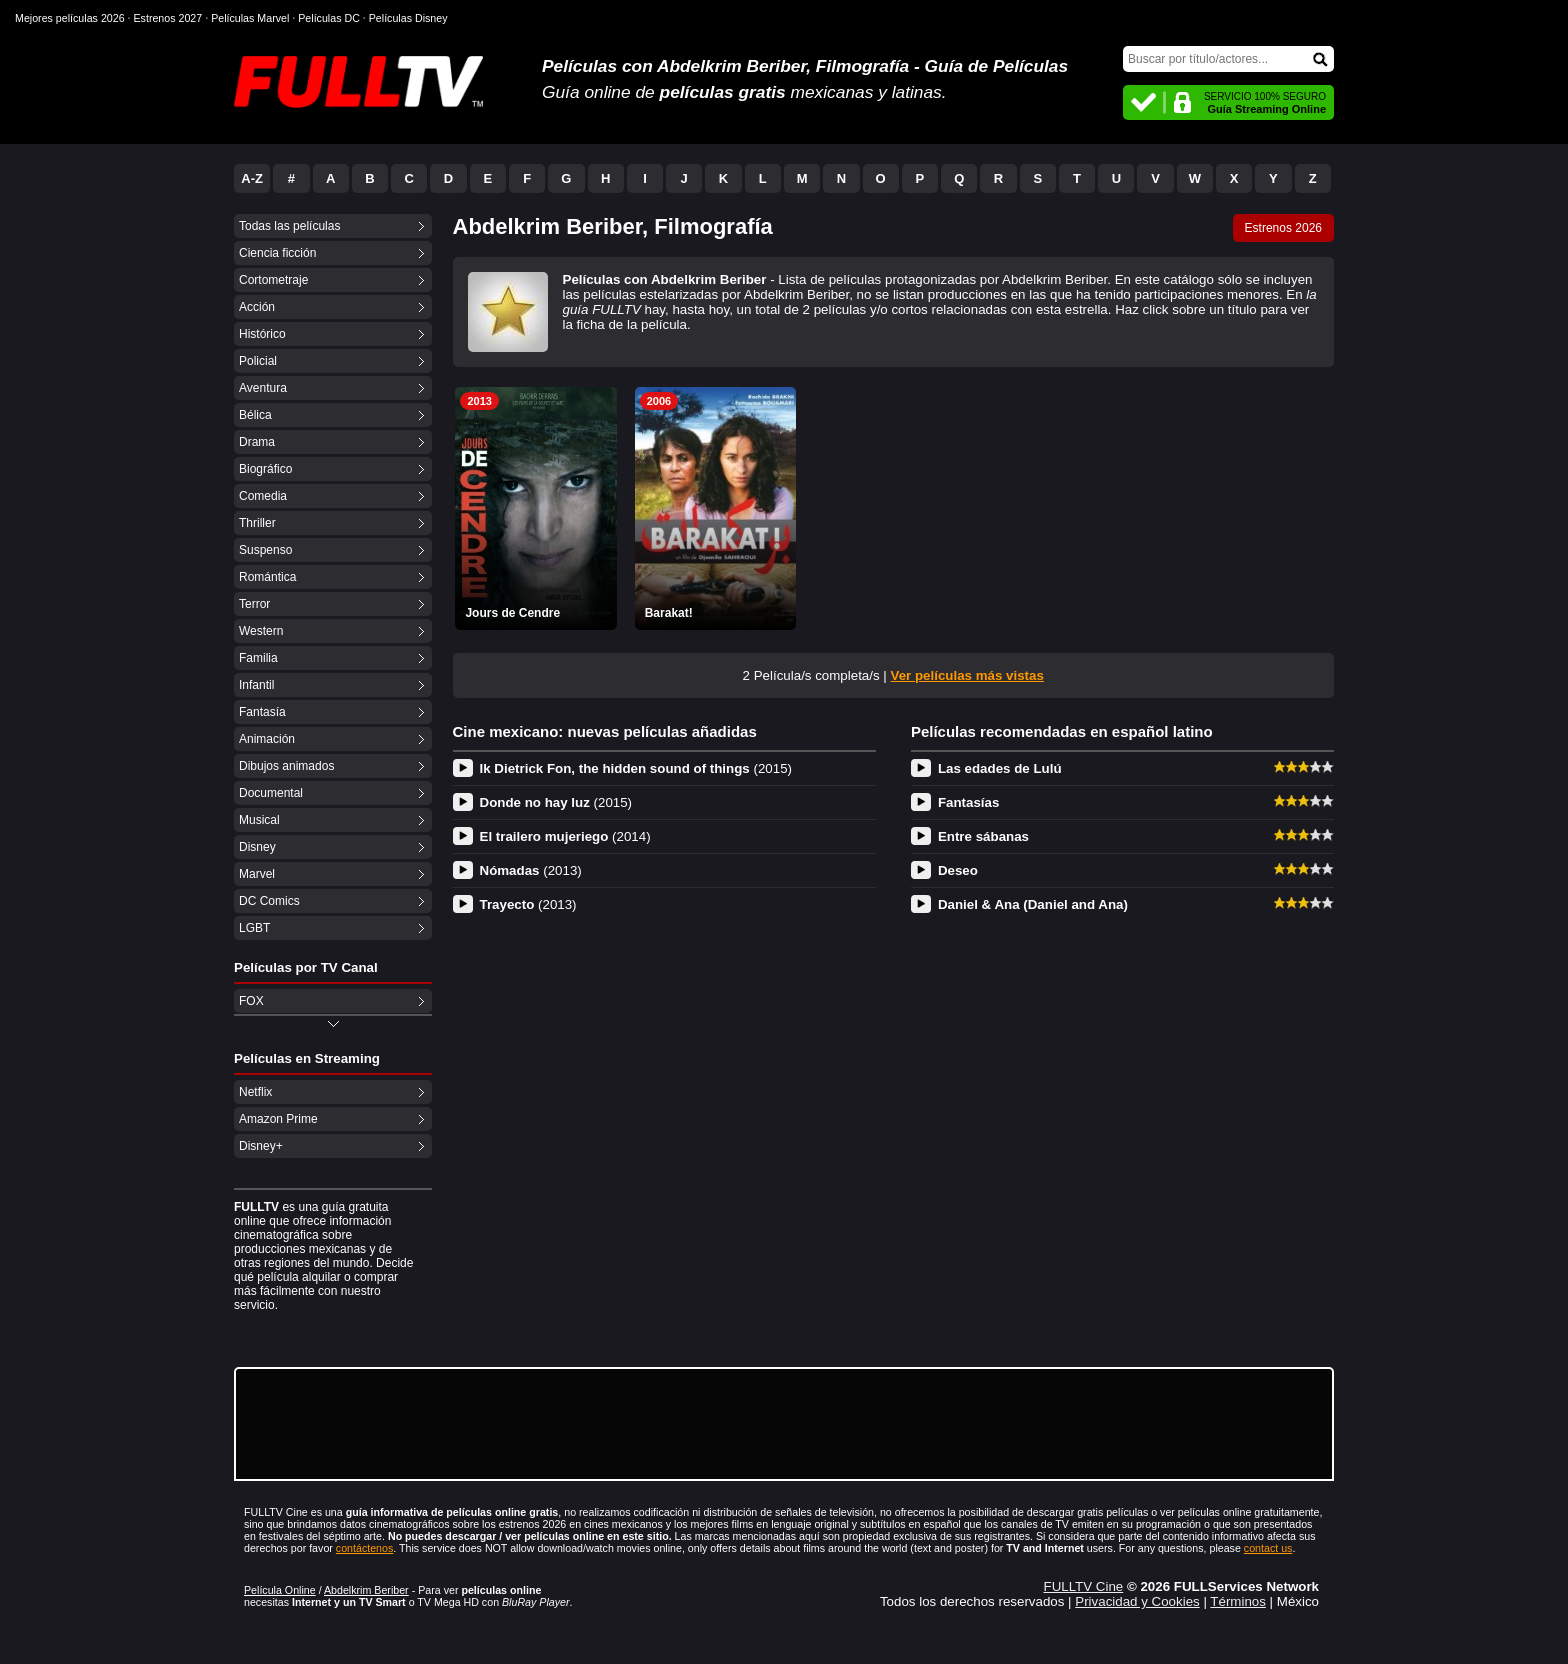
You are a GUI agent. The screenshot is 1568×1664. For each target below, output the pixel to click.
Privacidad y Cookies (1137, 1601)
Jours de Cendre (512, 613)
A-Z (252, 178)
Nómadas (531, 870)
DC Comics (269, 901)
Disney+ (261, 1146)
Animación (267, 739)
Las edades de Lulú (1000, 768)
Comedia (263, 496)
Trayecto (528, 904)
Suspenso (265, 550)
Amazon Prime (278, 1119)
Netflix (255, 1092)
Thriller (257, 523)
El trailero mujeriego (565, 836)
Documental (271, 793)
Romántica (267, 577)
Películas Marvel (250, 18)
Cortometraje (273, 280)
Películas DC (329, 18)
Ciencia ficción (277, 253)
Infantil (256, 685)
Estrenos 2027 (168, 18)
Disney (257, 847)
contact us (1268, 1548)
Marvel (257, 874)
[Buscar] (1228, 59)
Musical (259, 820)
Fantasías (969, 802)
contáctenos (364, 1548)
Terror (254, 604)
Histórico (262, 334)
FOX (251, 1001)
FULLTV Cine (1083, 1586)
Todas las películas (289, 226)
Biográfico (265, 469)
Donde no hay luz (556, 802)
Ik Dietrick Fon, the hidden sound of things (636, 768)
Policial (258, 361)
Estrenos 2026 (1283, 228)
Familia (258, 658)
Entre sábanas (983, 836)
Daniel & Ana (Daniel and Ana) (1033, 904)
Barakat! (669, 613)
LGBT (254, 928)
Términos (1238, 1601)
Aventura (263, 388)
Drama (257, 442)
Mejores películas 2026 (70, 18)
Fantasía (262, 712)
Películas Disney (408, 18)
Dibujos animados (286, 766)
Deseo (958, 870)
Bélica (255, 415)
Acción (257, 307)
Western (261, 631)
